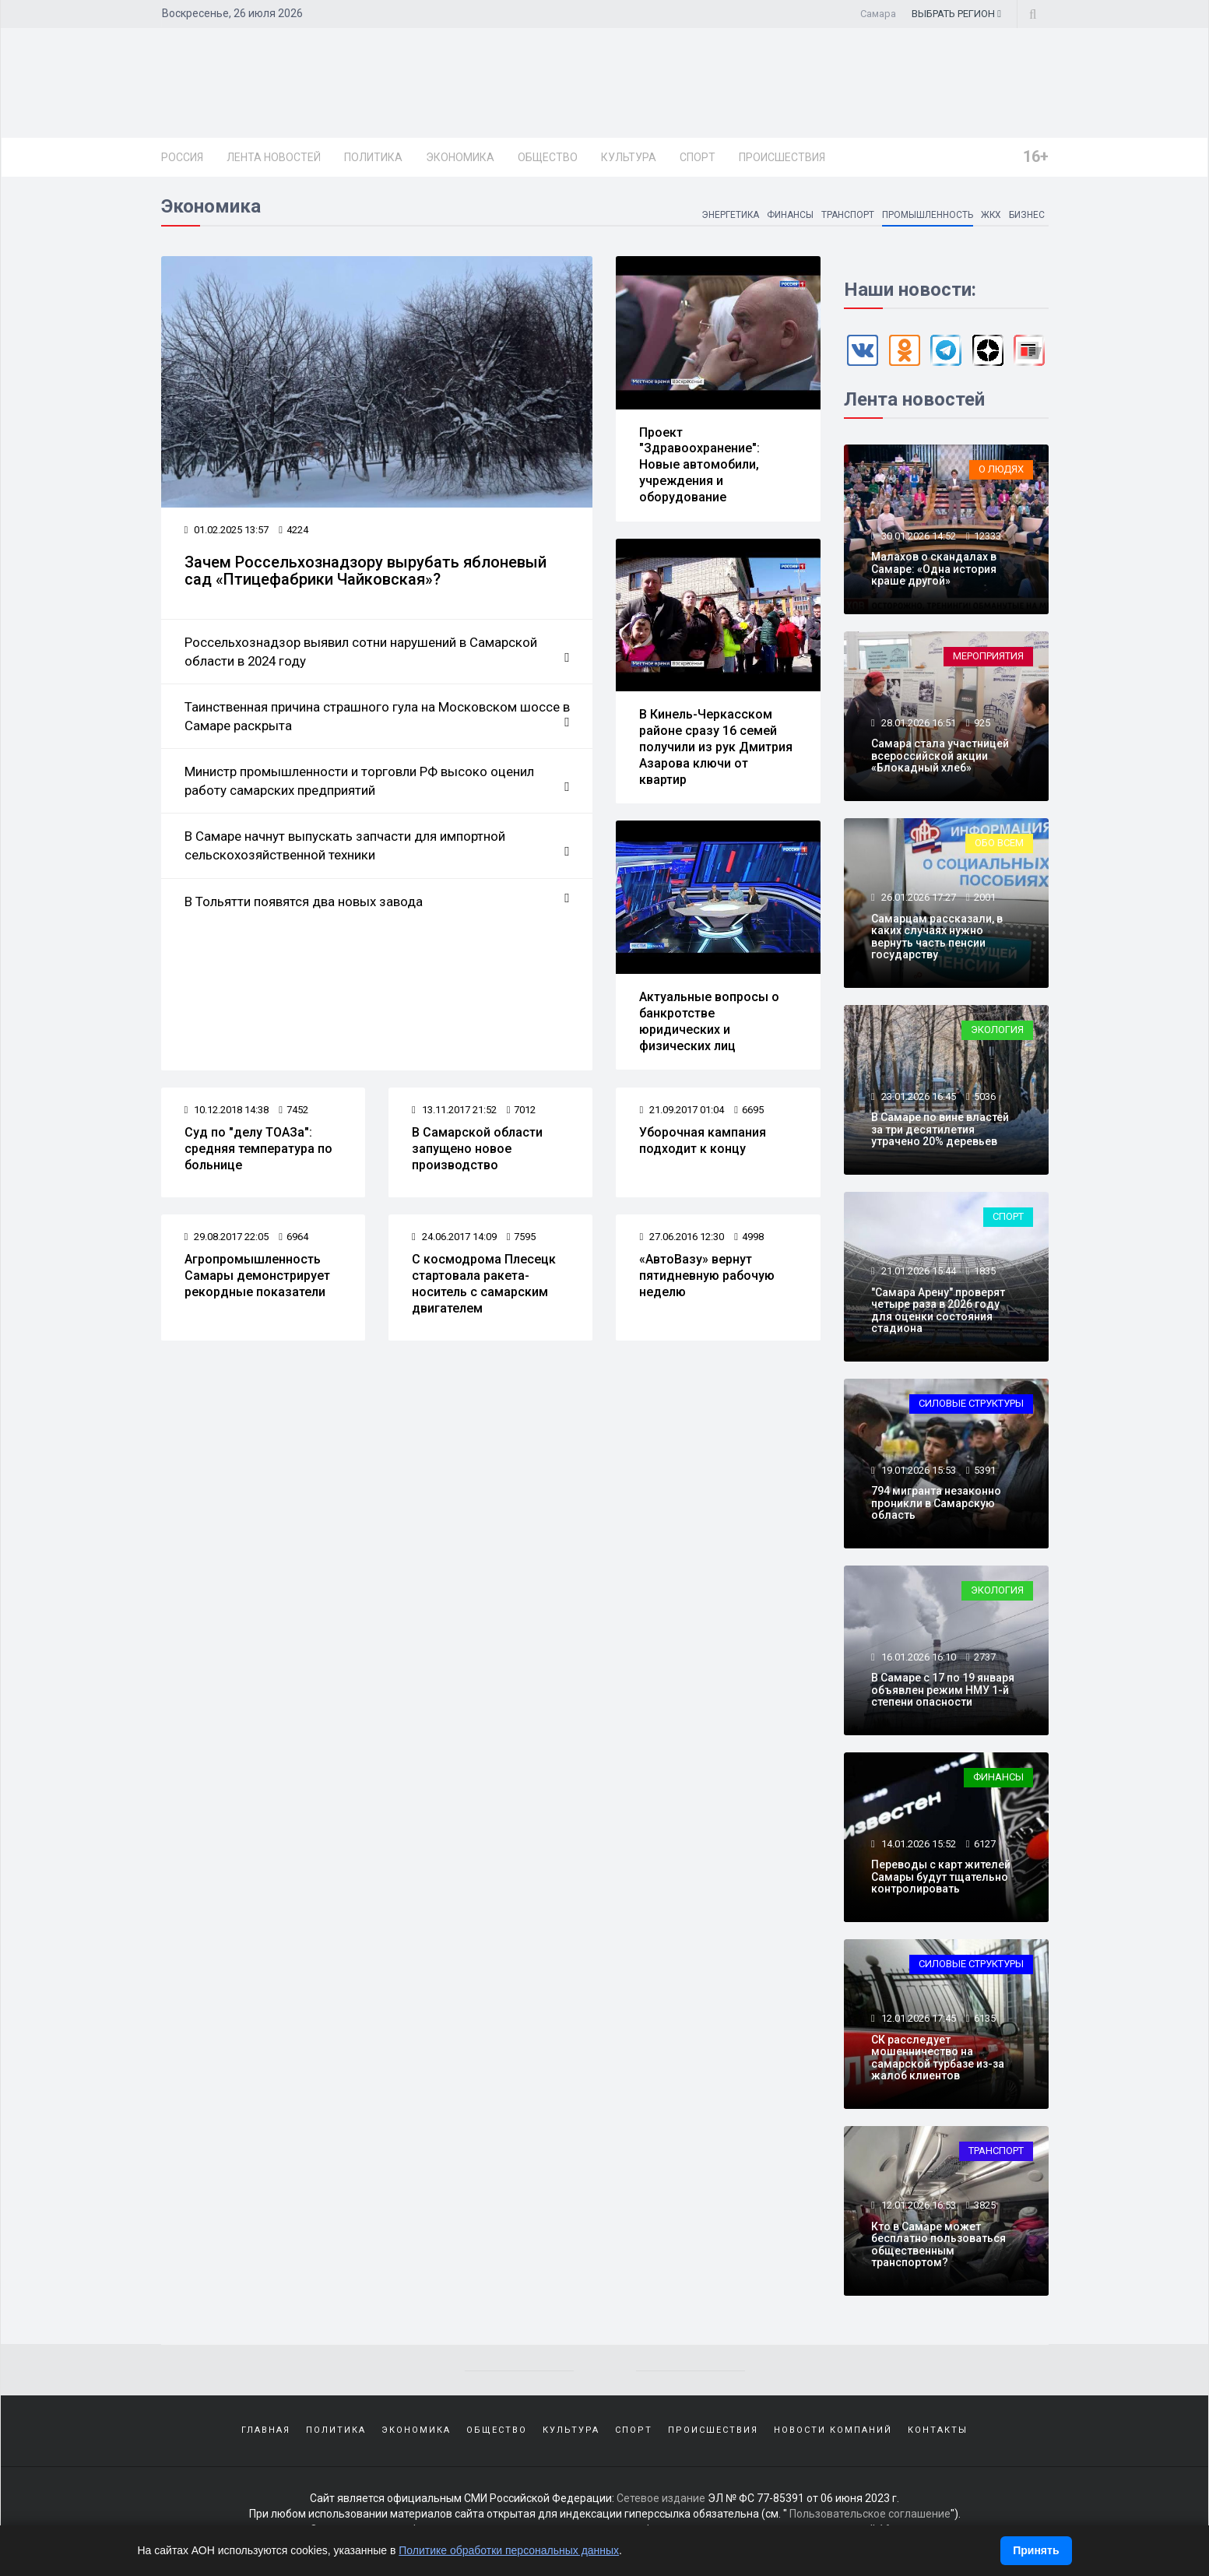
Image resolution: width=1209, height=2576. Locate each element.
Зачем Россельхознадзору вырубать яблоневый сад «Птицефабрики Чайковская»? (366, 571)
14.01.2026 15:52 (917, 1844)
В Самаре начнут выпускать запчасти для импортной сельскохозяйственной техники (377, 846)
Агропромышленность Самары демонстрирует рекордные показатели (257, 1275)
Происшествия (782, 157)
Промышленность (926, 214)
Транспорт (847, 214)
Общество (548, 157)
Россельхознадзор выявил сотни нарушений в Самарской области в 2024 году (377, 651)
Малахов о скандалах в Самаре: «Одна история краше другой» (933, 568)
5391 (985, 1470)
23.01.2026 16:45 (917, 1096)
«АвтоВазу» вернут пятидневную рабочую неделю (707, 1275)
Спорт (697, 157)
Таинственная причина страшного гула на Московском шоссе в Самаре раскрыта (377, 716)
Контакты (938, 2430)
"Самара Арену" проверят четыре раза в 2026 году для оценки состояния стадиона (938, 1310)
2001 (985, 897)
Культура (628, 157)
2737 (985, 1657)
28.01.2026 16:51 (917, 723)
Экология (997, 1029)
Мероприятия (988, 656)
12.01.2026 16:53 (917, 2205)
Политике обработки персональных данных (509, 2550)
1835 (985, 1271)
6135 (985, 2018)
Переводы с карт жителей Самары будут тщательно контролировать (940, 1876)
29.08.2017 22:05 (227, 1236)
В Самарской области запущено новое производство (477, 1148)
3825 (985, 2205)
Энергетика (729, 214)
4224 (293, 530)
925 (982, 723)
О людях (1001, 469)
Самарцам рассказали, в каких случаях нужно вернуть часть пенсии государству (937, 936)
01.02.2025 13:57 (227, 530)
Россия (182, 157)
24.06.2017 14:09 (454, 1236)
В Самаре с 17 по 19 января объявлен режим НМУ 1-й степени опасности (942, 1689)
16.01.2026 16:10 (917, 1657)
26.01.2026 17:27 (917, 897)
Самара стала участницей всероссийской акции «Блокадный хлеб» (940, 755)
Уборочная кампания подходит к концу (702, 1140)
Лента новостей (274, 157)
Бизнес (1027, 214)
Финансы (789, 214)
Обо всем (999, 843)
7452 (293, 1110)
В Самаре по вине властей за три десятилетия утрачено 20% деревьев (940, 1129)
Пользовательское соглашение (870, 2513)
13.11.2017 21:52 (454, 1110)
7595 (521, 1236)
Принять (1036, 2550)
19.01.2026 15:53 (917, 1470)
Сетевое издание (661, 2498)
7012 (521, 1110)
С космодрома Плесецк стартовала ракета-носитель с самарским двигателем (484, 1283)
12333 (987, 536)
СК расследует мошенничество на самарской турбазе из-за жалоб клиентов (937, 2057)
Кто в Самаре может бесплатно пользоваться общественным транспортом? (938, 2244)
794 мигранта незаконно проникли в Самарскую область (936, 1503)
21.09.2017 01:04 (681, 1110)
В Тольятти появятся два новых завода (377, 901)
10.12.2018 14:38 (227, 1110)
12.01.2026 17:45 (917, 2018)
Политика (373, 157)
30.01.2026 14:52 (917, 536)
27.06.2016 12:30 (681, 1236)
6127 (985, 1844)
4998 (749, 1236)
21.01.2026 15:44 (917, 1271)
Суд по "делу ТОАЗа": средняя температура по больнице (258, 1148)
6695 (749, 1110)
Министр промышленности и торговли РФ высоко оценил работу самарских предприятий (377, 781)
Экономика (460, 157)
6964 (293, 1236)
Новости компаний (833, 2430)
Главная (265, 2430)
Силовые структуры (971, 1403)
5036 (985, 1096)
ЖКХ (990, 214)
